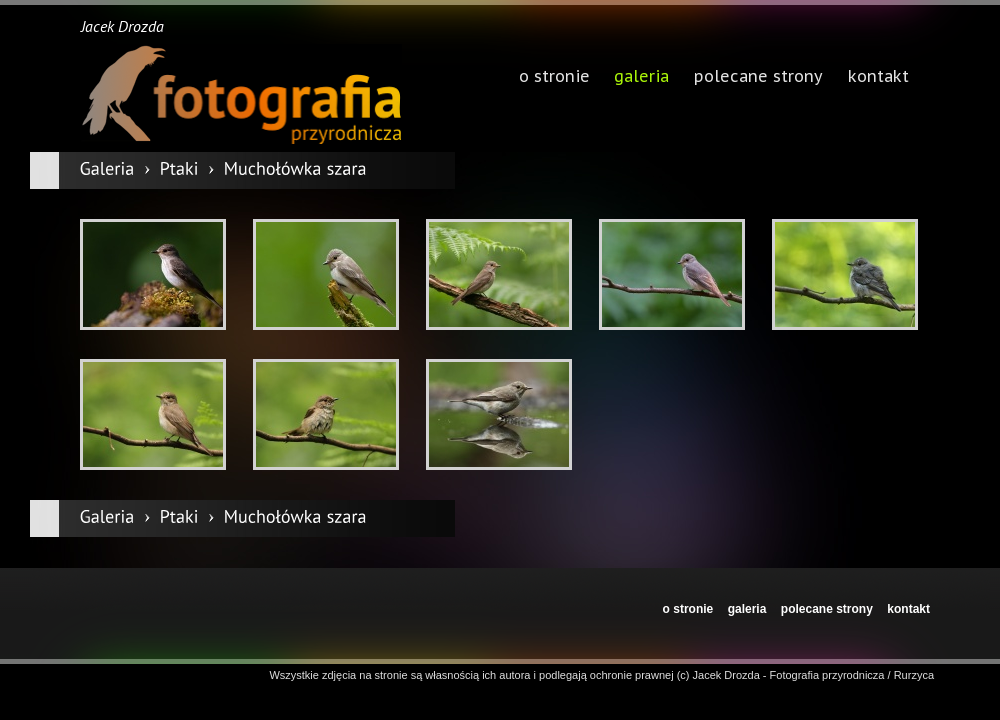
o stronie (688, 609)
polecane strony (827, 609)
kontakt (908, 609)
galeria (641, 78)
